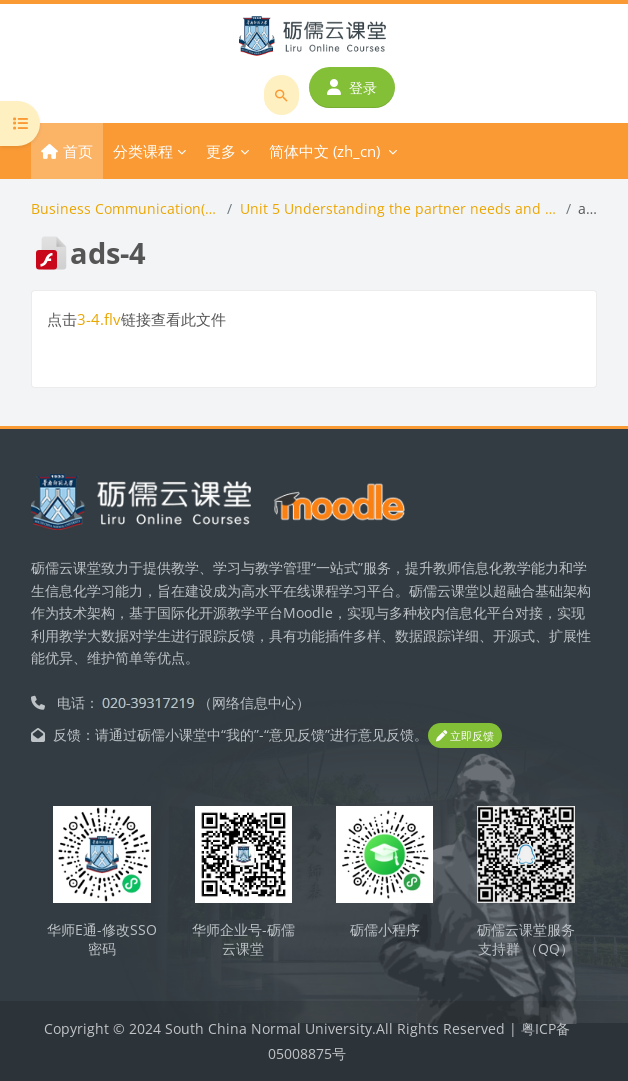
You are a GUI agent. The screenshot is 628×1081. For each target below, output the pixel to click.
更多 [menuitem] (221, 151)
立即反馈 (465, 735)
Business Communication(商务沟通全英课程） (125, 208)
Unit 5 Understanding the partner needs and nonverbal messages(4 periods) (399, 208)
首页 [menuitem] (78, 151)
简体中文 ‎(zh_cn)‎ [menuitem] (324, 151)
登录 (352, 87)
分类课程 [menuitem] (143, 151)
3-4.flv (99, 319)
